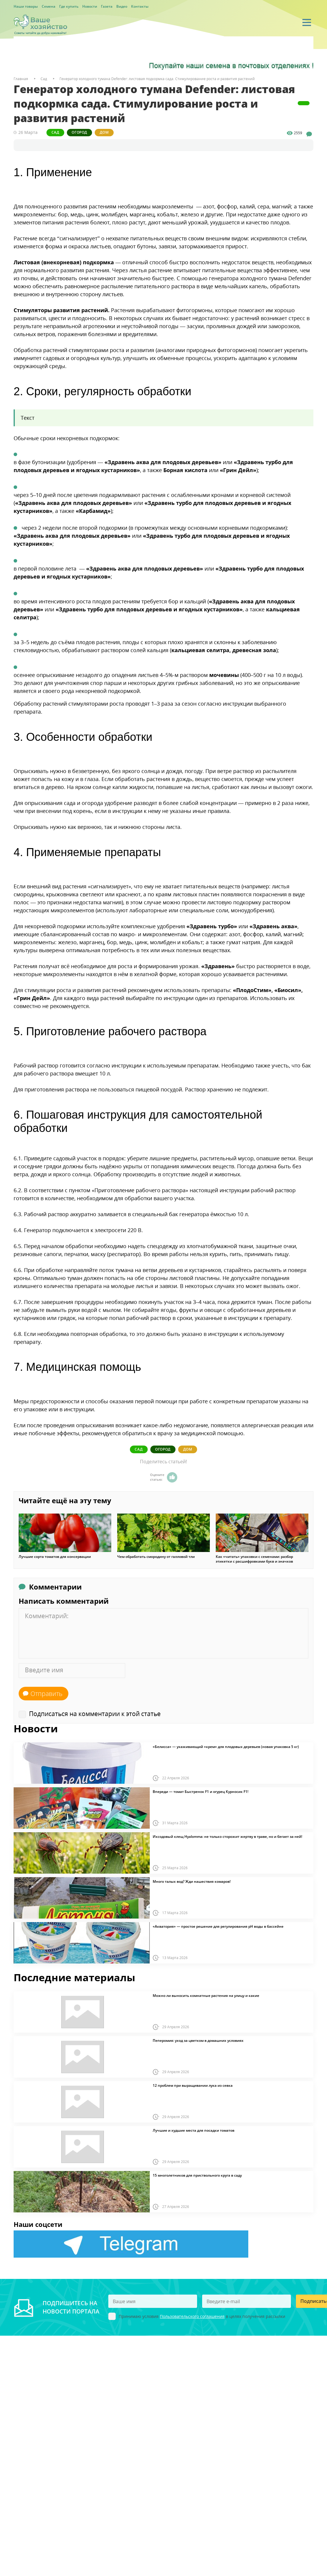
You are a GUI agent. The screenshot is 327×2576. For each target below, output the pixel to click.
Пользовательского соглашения (192, 2316)
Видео (121, 6)
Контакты (140, 6)
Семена (48, 6)
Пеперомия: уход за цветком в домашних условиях (198, 2040)
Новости (89, 6)
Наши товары (26, 6)
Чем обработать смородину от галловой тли (156, 1556)
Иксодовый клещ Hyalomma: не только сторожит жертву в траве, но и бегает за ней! (227, 1836)
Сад (56, 132)
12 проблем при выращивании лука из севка (193, 2085)
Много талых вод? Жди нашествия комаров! (192, 1881)
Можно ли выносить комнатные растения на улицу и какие (206, 1995)
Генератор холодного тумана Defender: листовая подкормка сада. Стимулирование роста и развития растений (157, 78)
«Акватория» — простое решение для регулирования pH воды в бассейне (218, 1926)
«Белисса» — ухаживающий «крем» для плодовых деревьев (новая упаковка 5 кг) (226, 1746)
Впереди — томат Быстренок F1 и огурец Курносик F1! (200, 1791)
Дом (112, 132)
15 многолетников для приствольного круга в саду (197, 2175)
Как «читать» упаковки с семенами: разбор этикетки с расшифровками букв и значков (254, 1558)
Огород (83, 132)
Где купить (68, 6)
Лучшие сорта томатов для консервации (55, 1556)
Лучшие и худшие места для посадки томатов (193, 2130)
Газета (106, 6)
